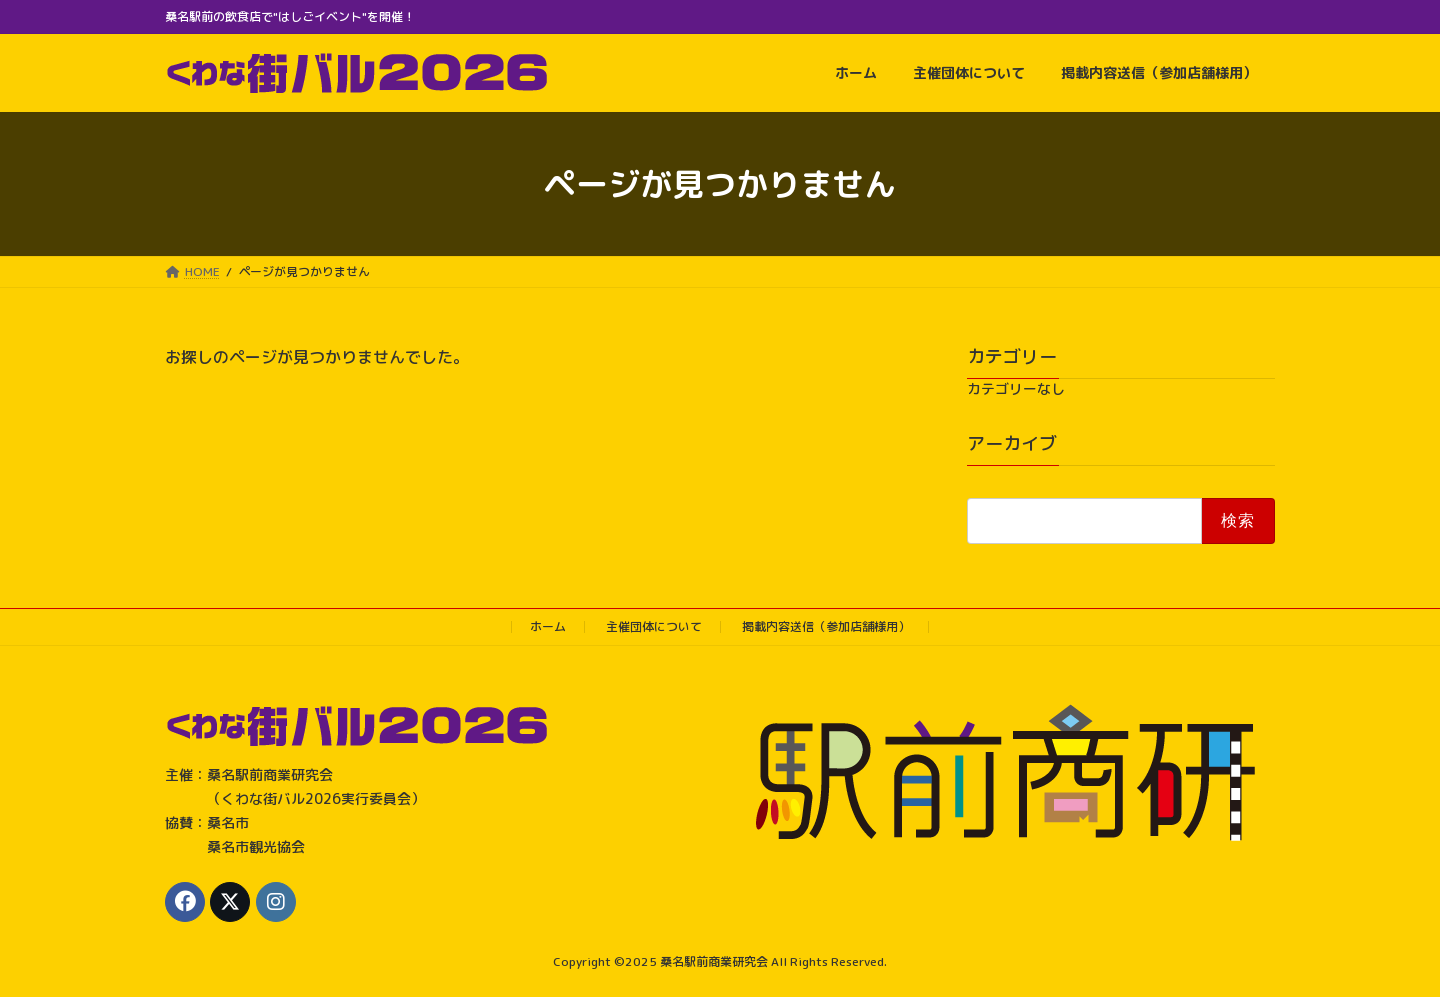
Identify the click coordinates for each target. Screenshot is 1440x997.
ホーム (548, 626)
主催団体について (654, 626)
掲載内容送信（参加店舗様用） (826, 626)
